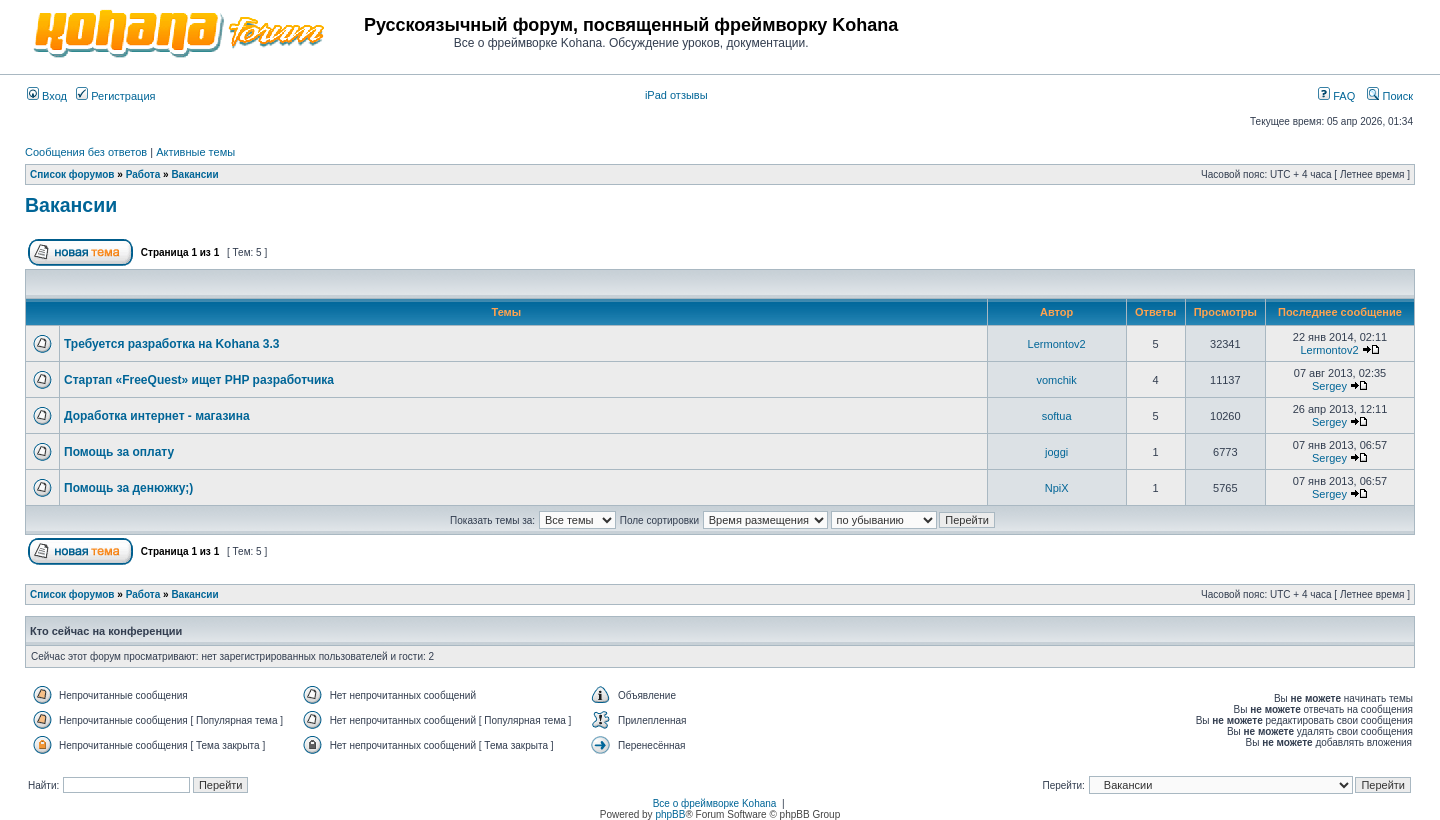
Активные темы (195, 152)
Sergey (1329, 386)
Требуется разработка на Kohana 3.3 (171, 344)
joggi (1056, 452)
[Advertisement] (1179, 32)
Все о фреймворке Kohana (715, 803)
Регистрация (115, 96)
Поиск (1390, 96)
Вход (47, 96)
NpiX (1057, 488)
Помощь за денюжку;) (128, 488)
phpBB (670, 814)
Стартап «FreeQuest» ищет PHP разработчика (199, 380)
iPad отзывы (676, 95)
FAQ (1336, 96)
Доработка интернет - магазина (157, 416)
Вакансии (194, 174)
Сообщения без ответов (86, 152)
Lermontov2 (1057, 344)
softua (1057, 416)
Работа (143, 174)
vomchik (1056, 380)
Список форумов (72, 174)
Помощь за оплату (119, 452)
